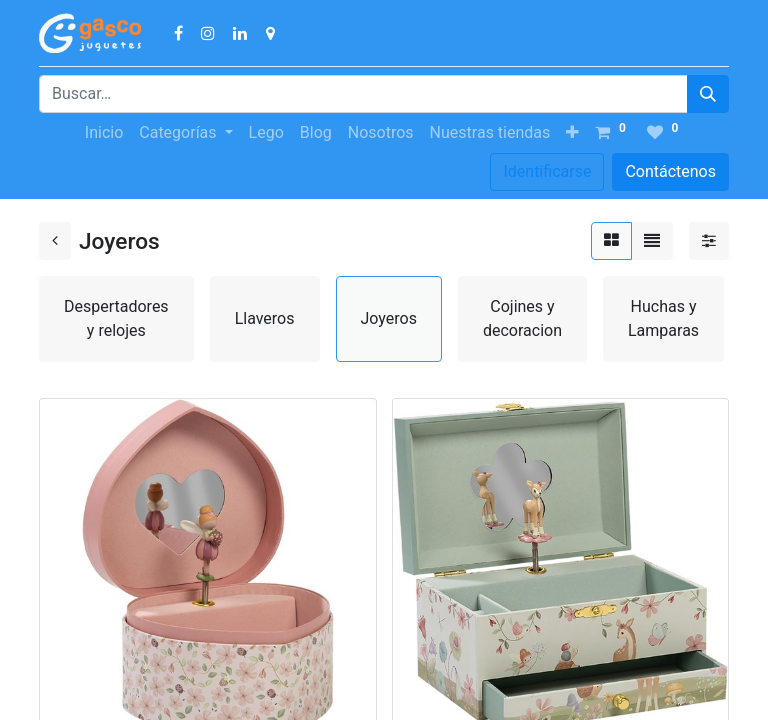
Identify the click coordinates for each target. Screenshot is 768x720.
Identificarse (547, 171)
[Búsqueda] (708, 94)
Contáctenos (670, 171)
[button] (572, 133)
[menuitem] (104, 133)
